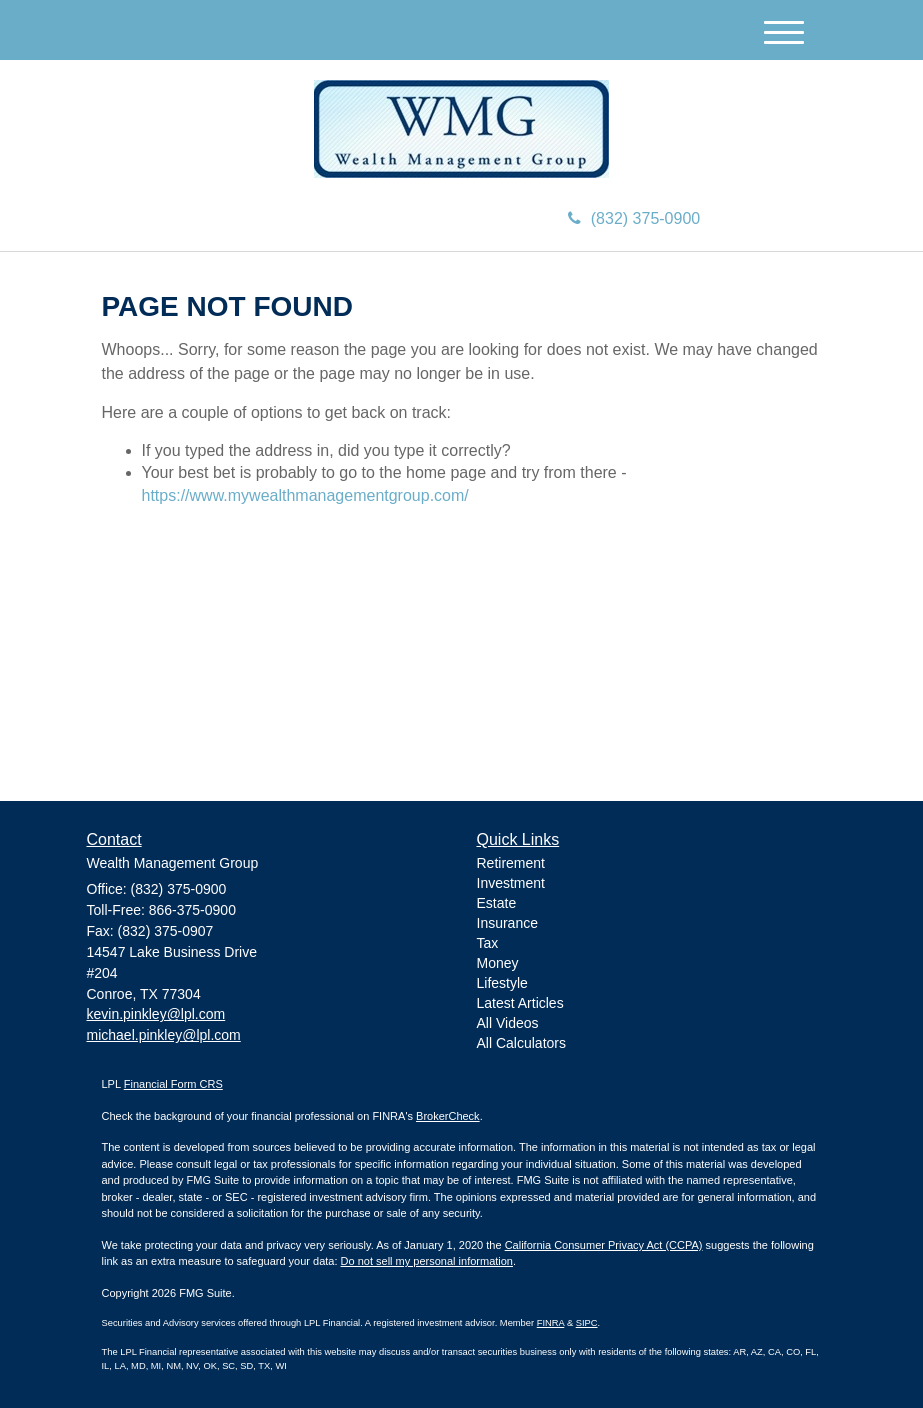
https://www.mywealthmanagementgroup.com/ (305, 495)
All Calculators (521, 1043)
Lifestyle (502, 983)
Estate (497, 903)
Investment (511, 883)
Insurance (507, 923)
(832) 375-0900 (634, 218)
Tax (488, 943)
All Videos (508, 1023)
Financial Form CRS (173, 1084)
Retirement (511, 863)
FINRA (551, 1323)
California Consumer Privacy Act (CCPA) (604, 1245)
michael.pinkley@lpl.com (164, 1035)
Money (498, 963)
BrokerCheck (448, 1116)
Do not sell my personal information (427, 1261)
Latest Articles (520, 1003)
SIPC (587, 1323)
